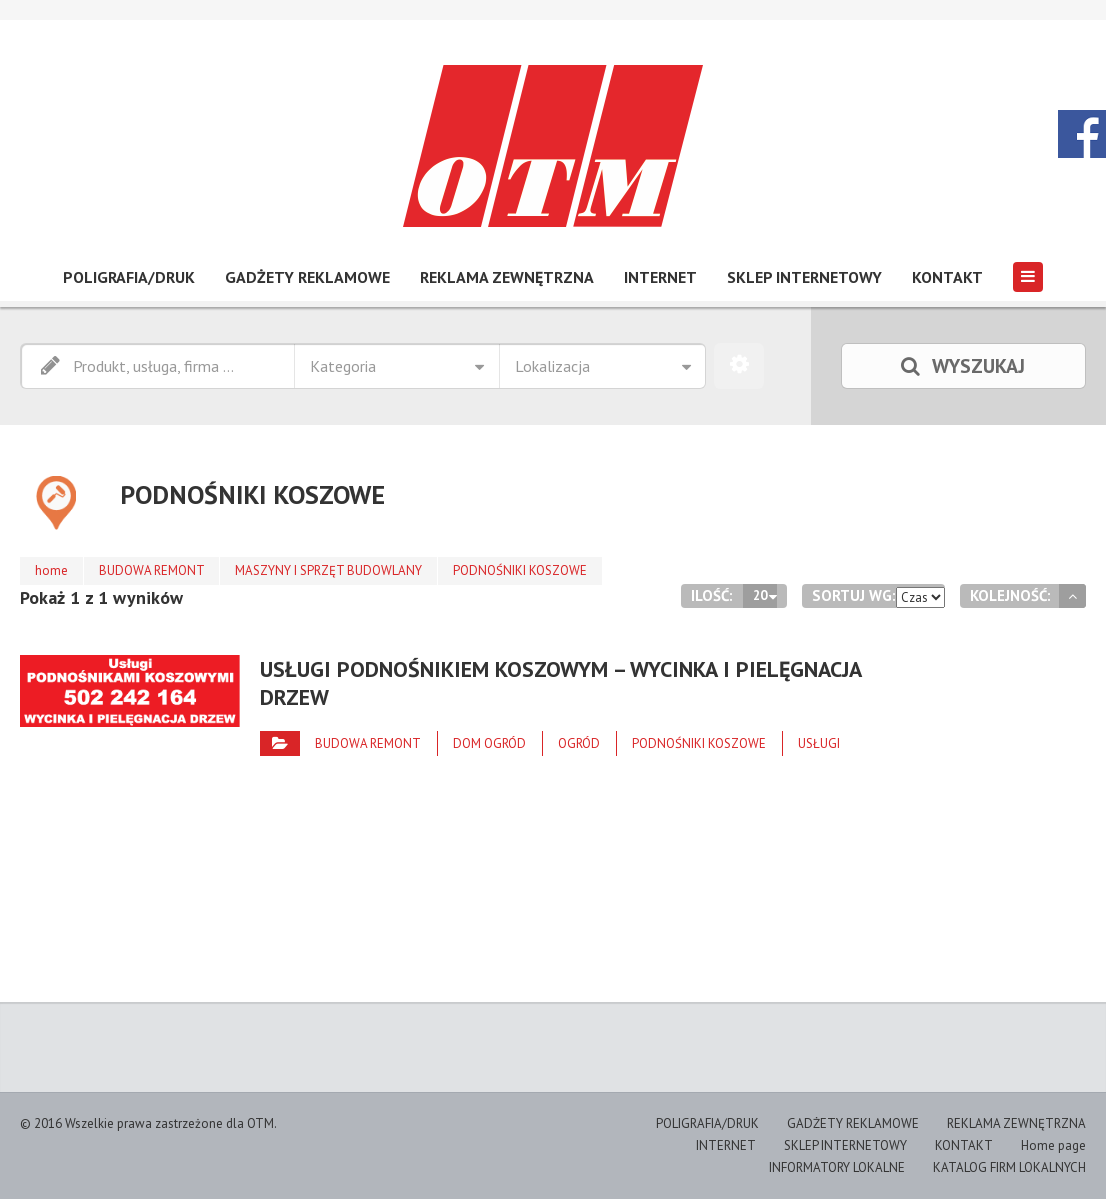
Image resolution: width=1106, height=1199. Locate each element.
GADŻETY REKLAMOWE (307, 277)
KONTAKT (947, 277)
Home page (1053, 1145)
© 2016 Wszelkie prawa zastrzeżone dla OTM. (148, 1123)
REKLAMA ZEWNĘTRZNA (507, 277)
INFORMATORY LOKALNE (837, 1167)
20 (760, 595)
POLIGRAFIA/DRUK (129, 277)
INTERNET (660, 277)
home (51, 570)
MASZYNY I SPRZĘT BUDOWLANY (329, 570)
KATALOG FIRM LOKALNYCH (1009, 1167)
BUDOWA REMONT (152, 570)
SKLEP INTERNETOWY (804, 277)
